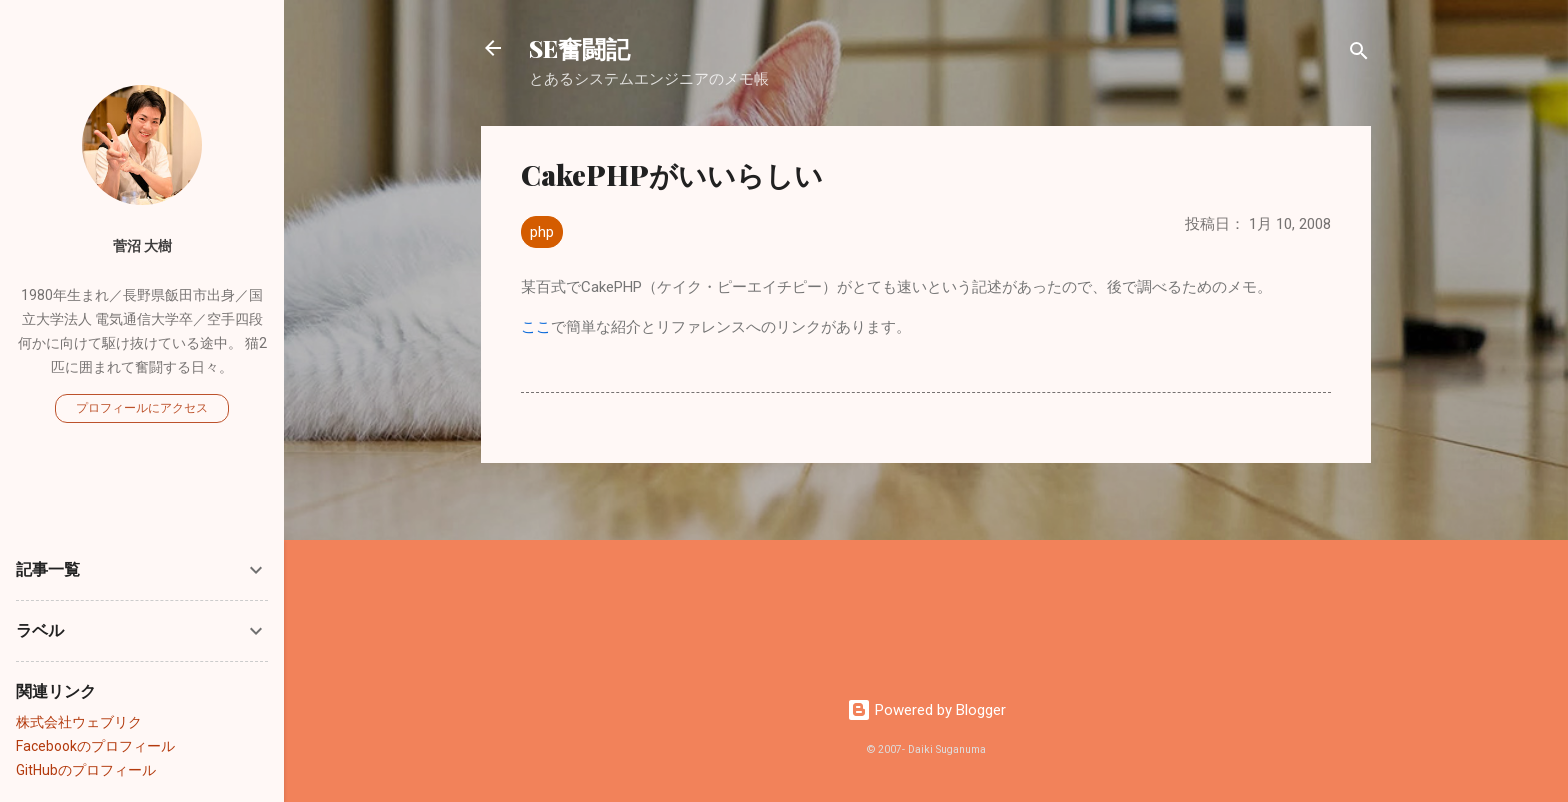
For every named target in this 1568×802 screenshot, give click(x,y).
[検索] (1359, 54)
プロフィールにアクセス (142, 408)
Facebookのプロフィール (95, 746)
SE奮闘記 (579, 48)
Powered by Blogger (926, 710)
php (542, 232)
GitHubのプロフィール (86, 770)
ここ (536, 327)
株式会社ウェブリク (79, 722)
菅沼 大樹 (142, 246)
